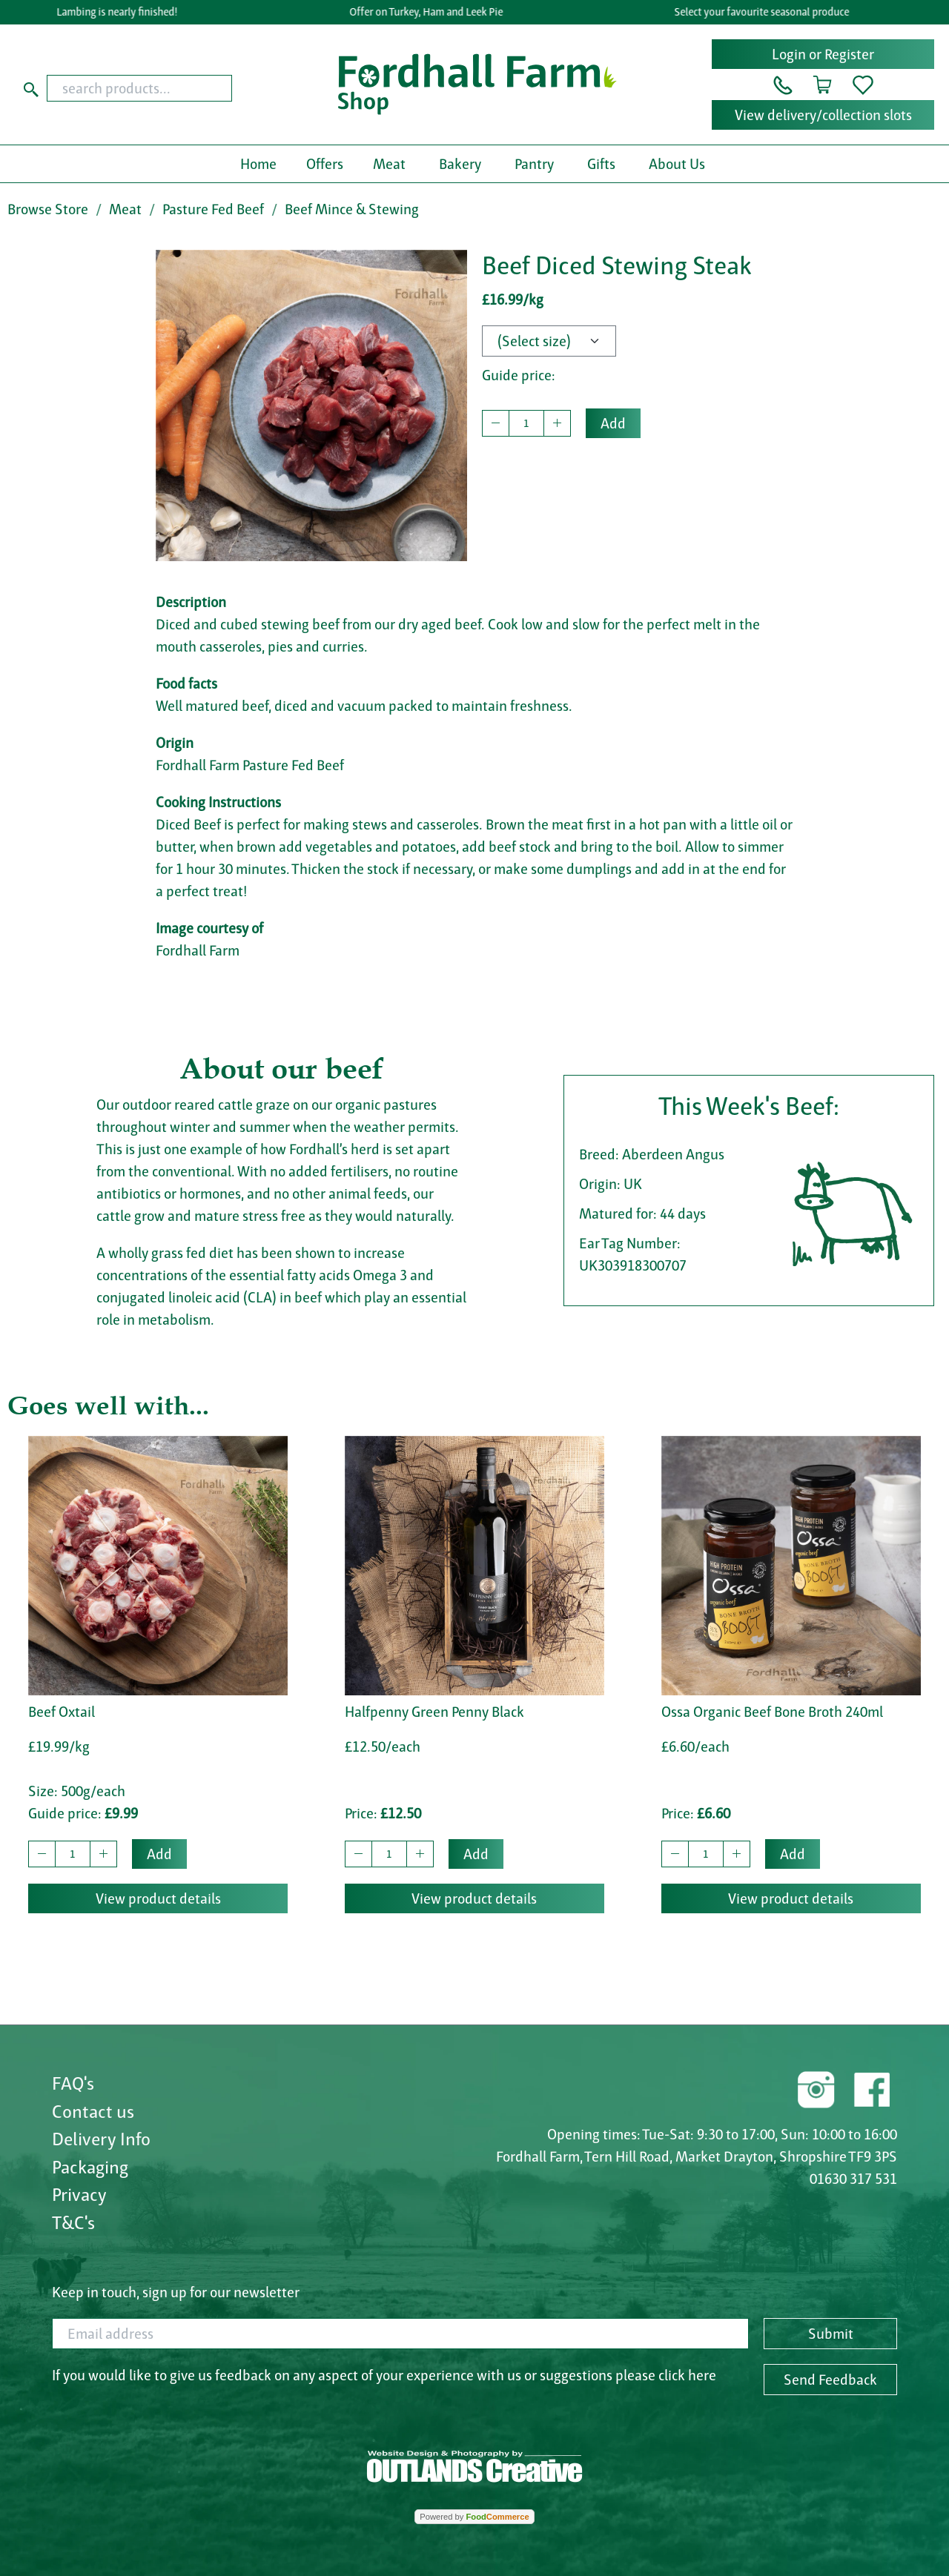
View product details (158, 1898)
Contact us (93, 2111)
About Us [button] (677, 164)
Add (613, 423)
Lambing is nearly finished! (120, 12)
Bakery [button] (460, 164)
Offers (324, 164)
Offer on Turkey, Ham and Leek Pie (429, 12)
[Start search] (31, 88)
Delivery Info (101, 2139)
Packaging (90, 2167)
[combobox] (163, 88)
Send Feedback (830, 2379)
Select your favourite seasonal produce (765, 12)
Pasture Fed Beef (213, 209)
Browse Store (47, 209)
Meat (125, 209)
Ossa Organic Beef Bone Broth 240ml (772, 1712)
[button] (783, 84)
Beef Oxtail (61, 1712)
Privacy (79, 2194)
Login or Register (823, 54)
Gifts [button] (601, 164)
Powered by (474, 2516)
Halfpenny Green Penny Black (434, 1712)
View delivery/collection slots (823, 115)
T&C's (73, 2222)
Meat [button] (389, 164)
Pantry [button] (534, 164)
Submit (830, 2333)
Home (258, 164)
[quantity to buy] (526, 423)
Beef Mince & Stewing (352, 209)
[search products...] (139, 88)
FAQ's (73, 2083)
